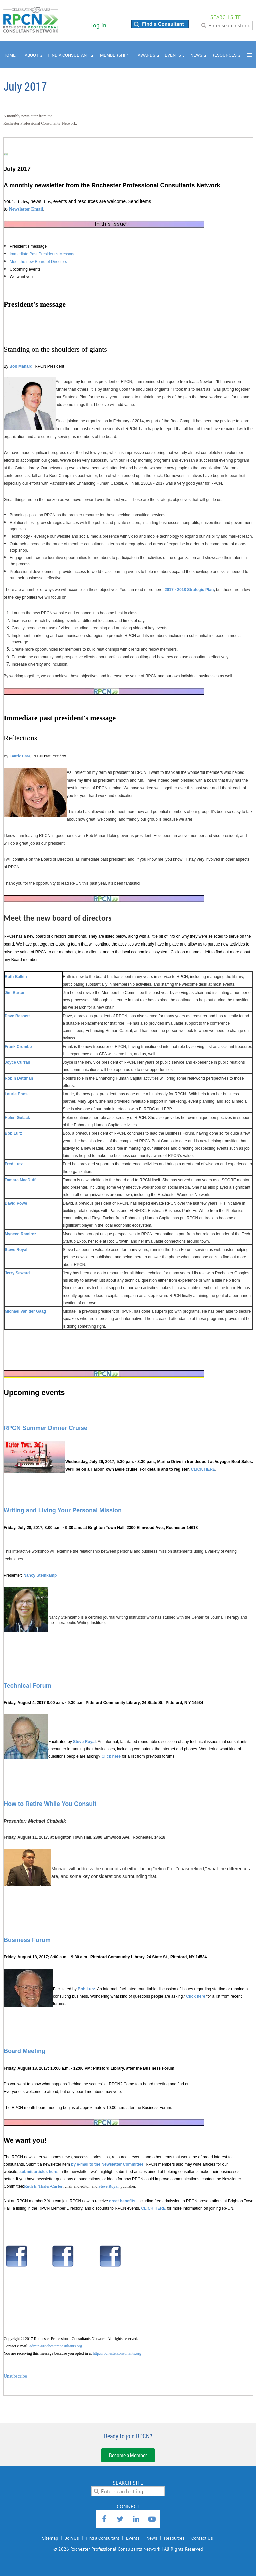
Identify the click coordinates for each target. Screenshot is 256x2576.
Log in (98, 25)
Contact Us (202, 2538)
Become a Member (128, 2455)
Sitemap (50, 2538)
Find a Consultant (102, 2538)
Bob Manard (20, 366)
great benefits (122, 2201)
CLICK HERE (203, 1469)
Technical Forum (27, 1685)
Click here (110, 1756)
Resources (174, 2538)
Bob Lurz (86, 1989)
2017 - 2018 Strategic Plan (189, 589)
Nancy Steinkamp (40, 1575)
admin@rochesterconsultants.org (55, 2346)
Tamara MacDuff (20, 1180)
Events (133, 2538)
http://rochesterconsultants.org (117, 2353)
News (151, 2538)
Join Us (72, 2538)
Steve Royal (84, 1741)
